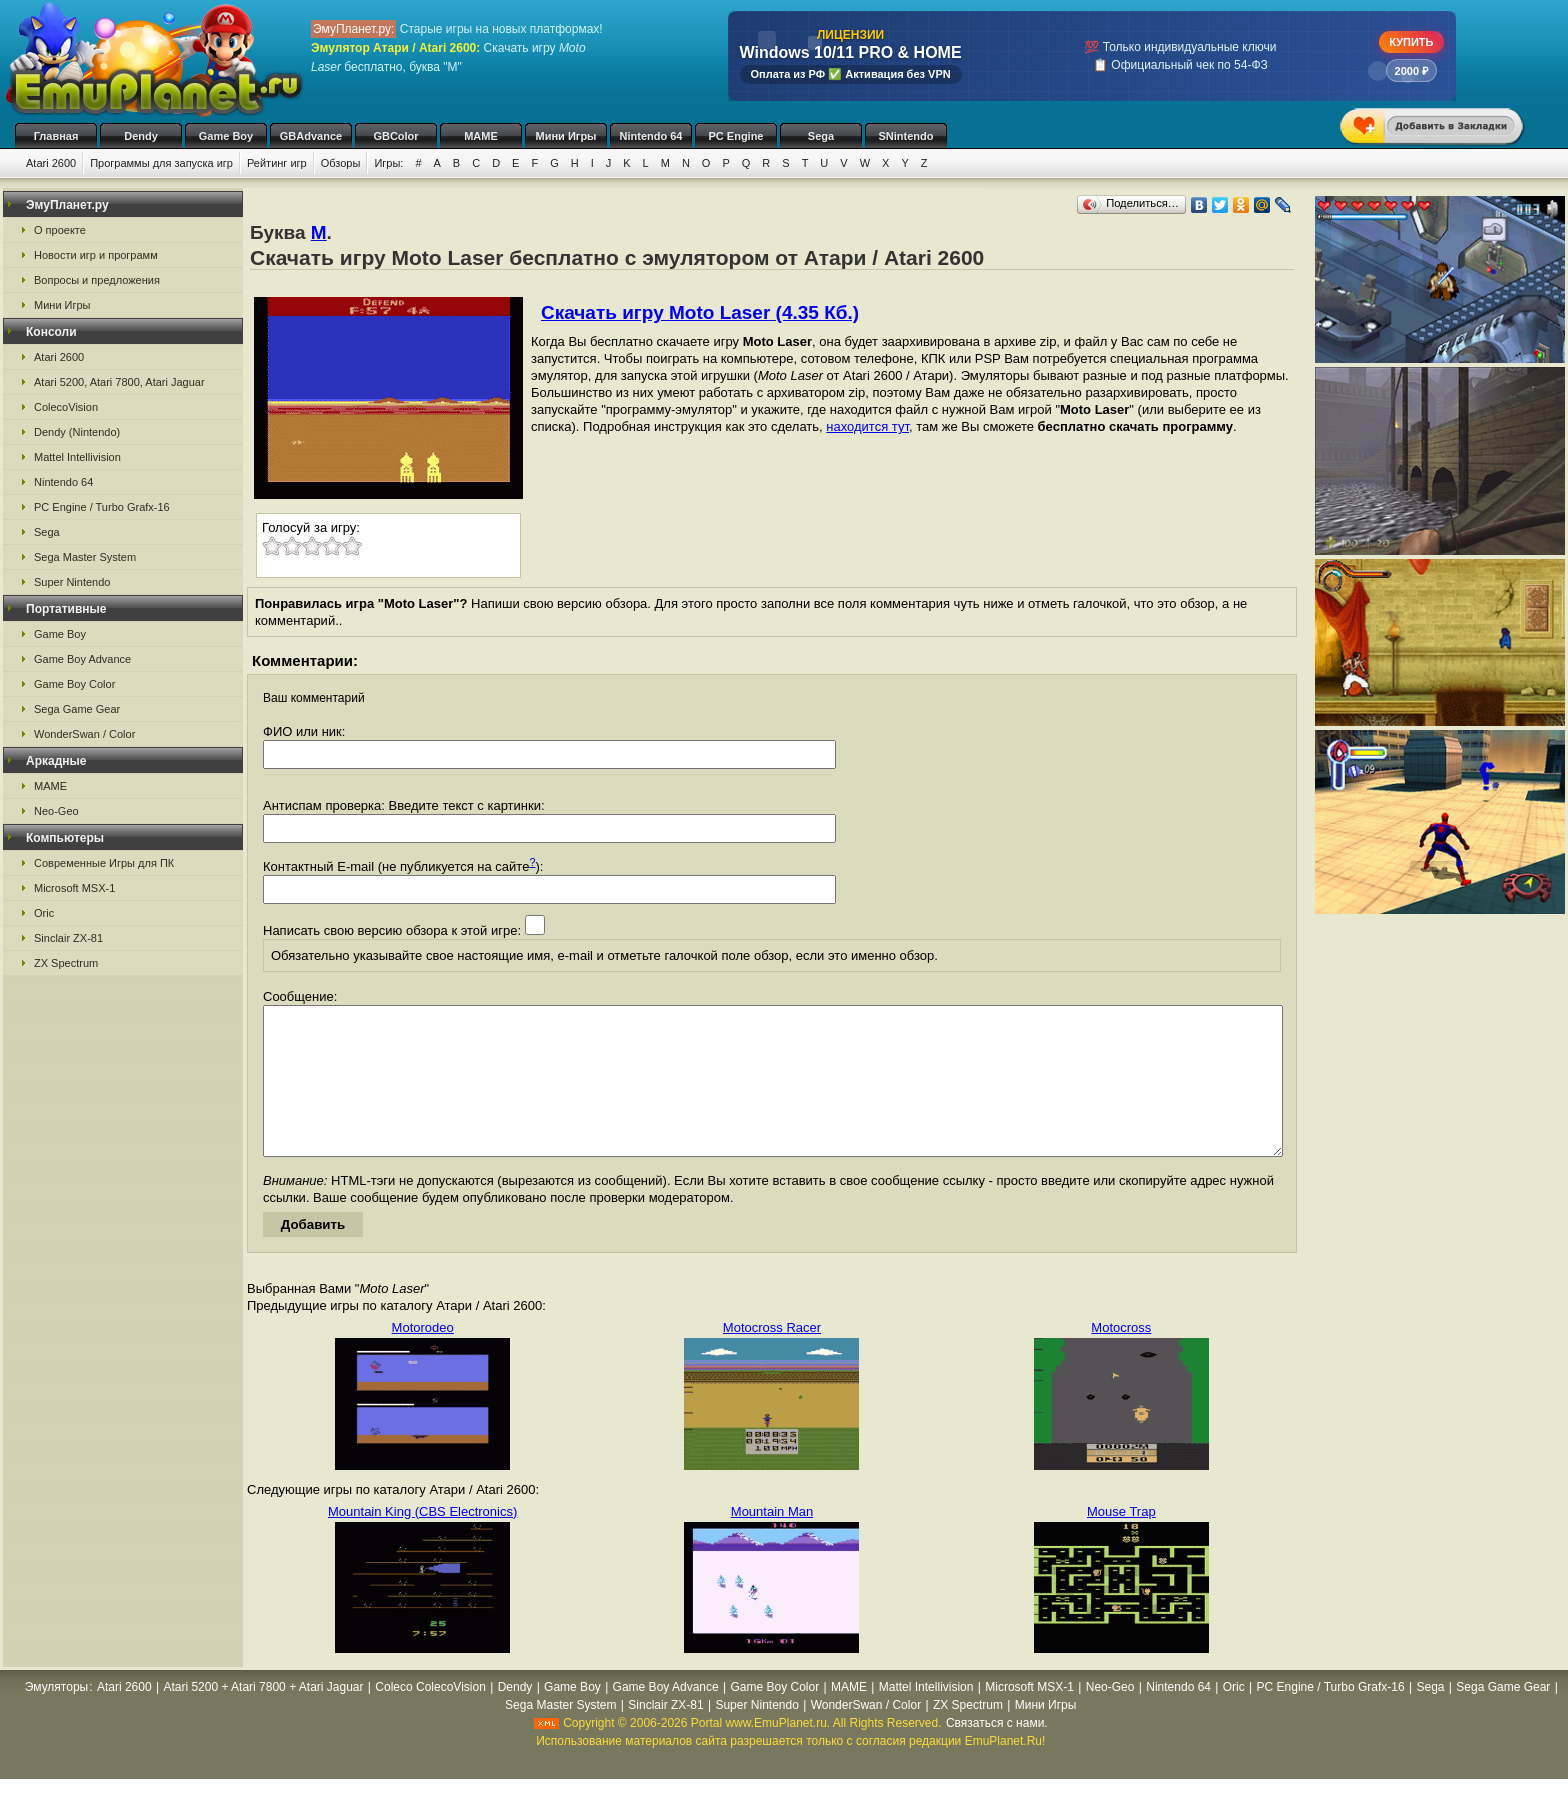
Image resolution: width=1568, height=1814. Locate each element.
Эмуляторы (56, 1717)
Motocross (1121, 1357)
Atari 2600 (51, 163)
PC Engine (735, 136)
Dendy (141, 136)
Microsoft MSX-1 (74, 888)
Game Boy (226, 136)
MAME (481, 136)
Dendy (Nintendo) (77, 432)
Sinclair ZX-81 (68, 938)
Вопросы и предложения (97, 280)
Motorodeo (423, 1357)
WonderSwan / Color (84, 734)
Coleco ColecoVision (430, 1717)
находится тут (867, 426)
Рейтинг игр (277, 163)
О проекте (60, 230)
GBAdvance (311, 136)
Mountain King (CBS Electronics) (422, 1541)
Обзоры (341, 163)
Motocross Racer (772, 1357)
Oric (44, 913)
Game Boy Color (74, 684)
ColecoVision (66, 407)
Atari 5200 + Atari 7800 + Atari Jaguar (263, 1717)
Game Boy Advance (82, 659)
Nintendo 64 (651, 136)
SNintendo (906, 136)
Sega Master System (85, 557)
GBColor (395, 136)
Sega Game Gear (77, 709)
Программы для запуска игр (161, 163)
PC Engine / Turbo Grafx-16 (102, 507)
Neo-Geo (56, 811)
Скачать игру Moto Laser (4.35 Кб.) (700, 312)
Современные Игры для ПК (104, 863)
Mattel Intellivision (77, 457)
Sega (821, 136)
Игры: (388, 163)
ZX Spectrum (66, 963)
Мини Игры (566, 136)
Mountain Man (772, 1541)
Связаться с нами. (997, 1753)
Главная (56, 136)
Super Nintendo (72, 582)
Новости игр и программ (96, 255)
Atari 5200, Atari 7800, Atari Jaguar (119, 382)
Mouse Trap (1121, 1541)
